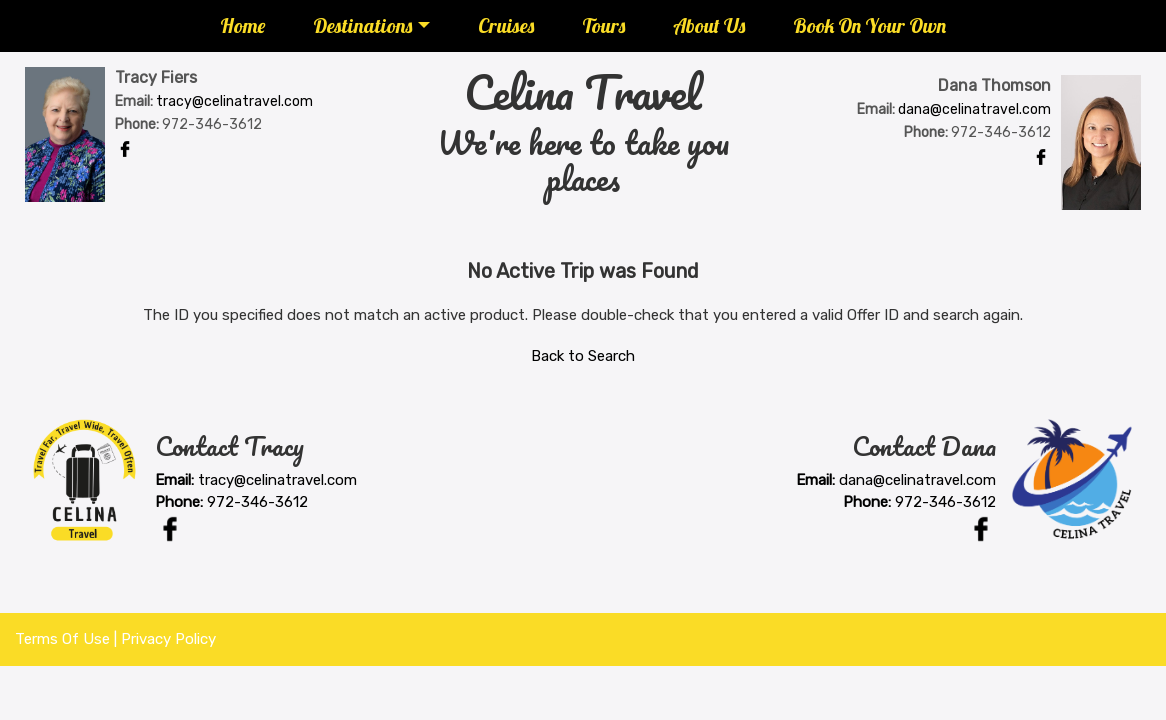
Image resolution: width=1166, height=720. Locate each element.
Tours (603, 25)
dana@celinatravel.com (974, 109)
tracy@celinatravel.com (234, 101)
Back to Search (583, 356)
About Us (709, 25)
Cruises (506, 25)
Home (242, 25)
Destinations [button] (362, 25)
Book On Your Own (869, 25)
